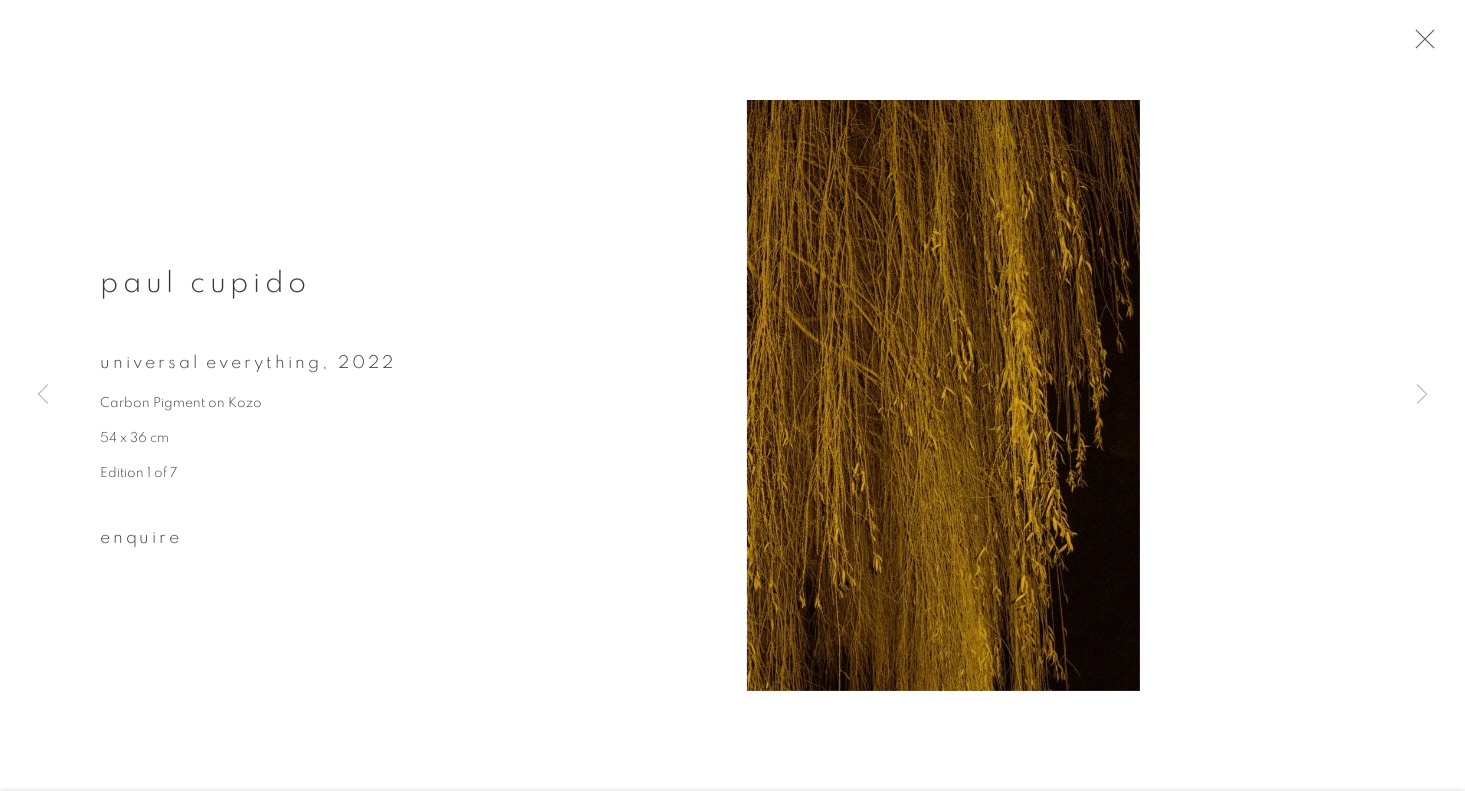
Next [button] (1422, 396)
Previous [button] (43, 396)
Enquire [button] (141, 547)
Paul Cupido (205, 292)
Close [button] (1440, 45)
